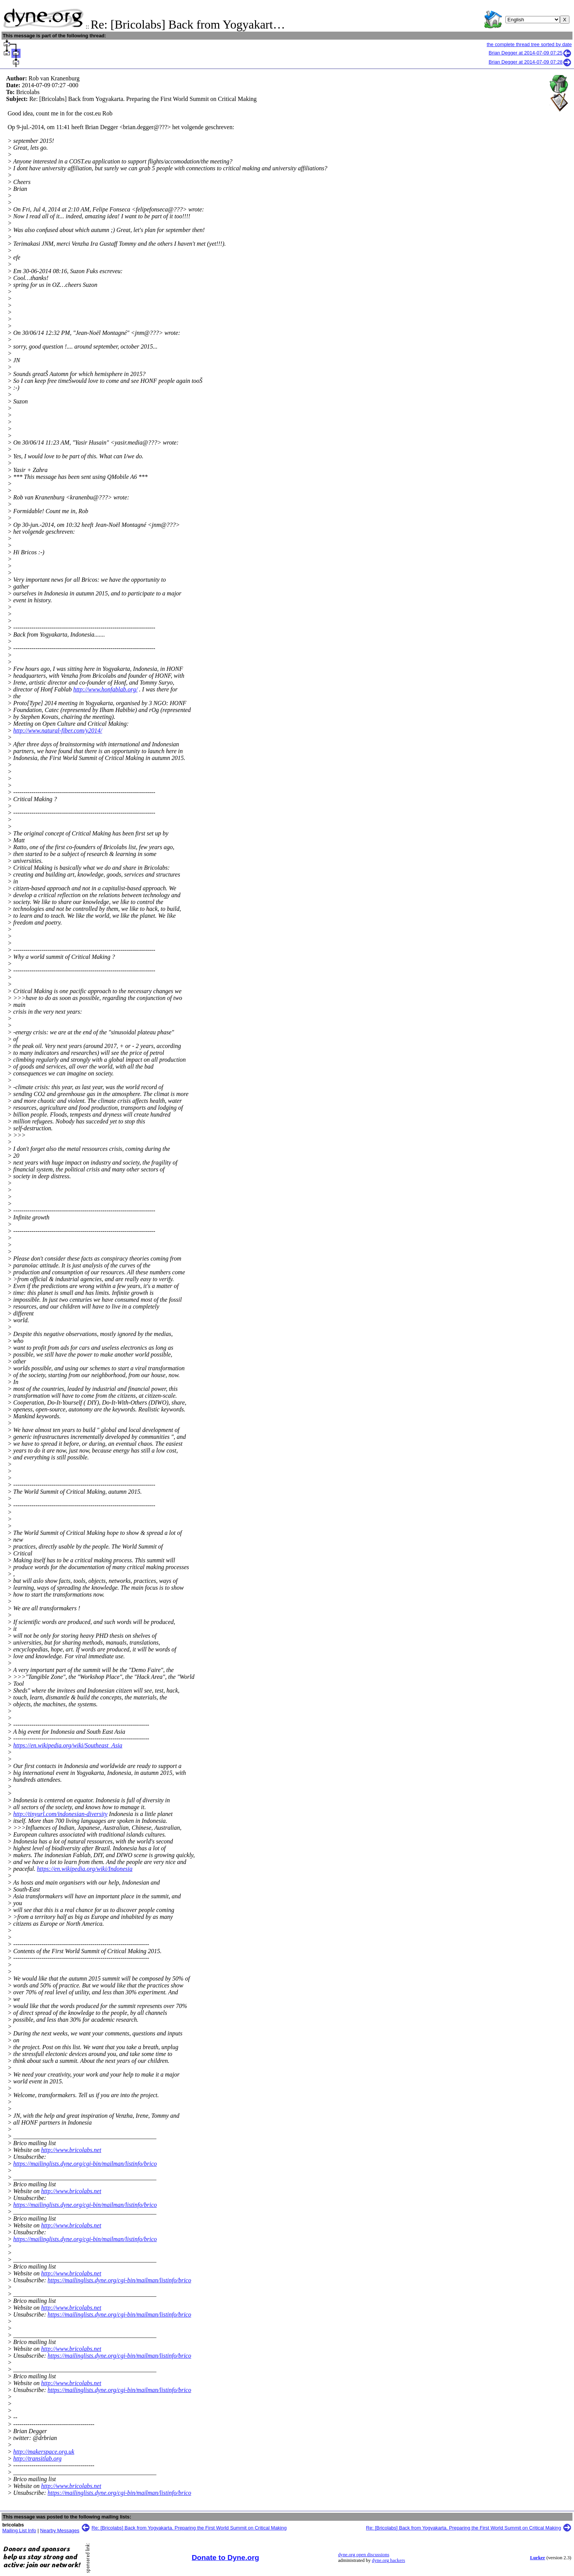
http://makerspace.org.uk (43, 2451)
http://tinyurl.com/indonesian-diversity (60, 1814)
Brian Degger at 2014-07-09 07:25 (530, 53)
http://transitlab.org (37, 2458)
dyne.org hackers (388, 2560)
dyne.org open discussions (363, 2554)
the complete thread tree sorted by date (529, 44)
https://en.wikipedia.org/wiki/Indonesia (84, 1869)
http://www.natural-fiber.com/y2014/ (57, 730)
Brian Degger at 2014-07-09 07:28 (530, 62)
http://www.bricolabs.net (71, 2150)
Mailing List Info (19, 2530)
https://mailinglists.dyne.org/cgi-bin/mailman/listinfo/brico (85, 2163)
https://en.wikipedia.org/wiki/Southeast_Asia (68, 1745)
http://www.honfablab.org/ (105, 689)
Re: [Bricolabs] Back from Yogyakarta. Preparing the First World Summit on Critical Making (189, 2528)
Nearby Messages (59, 2530)
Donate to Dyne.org (225, 2558)
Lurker (537, 2557)
